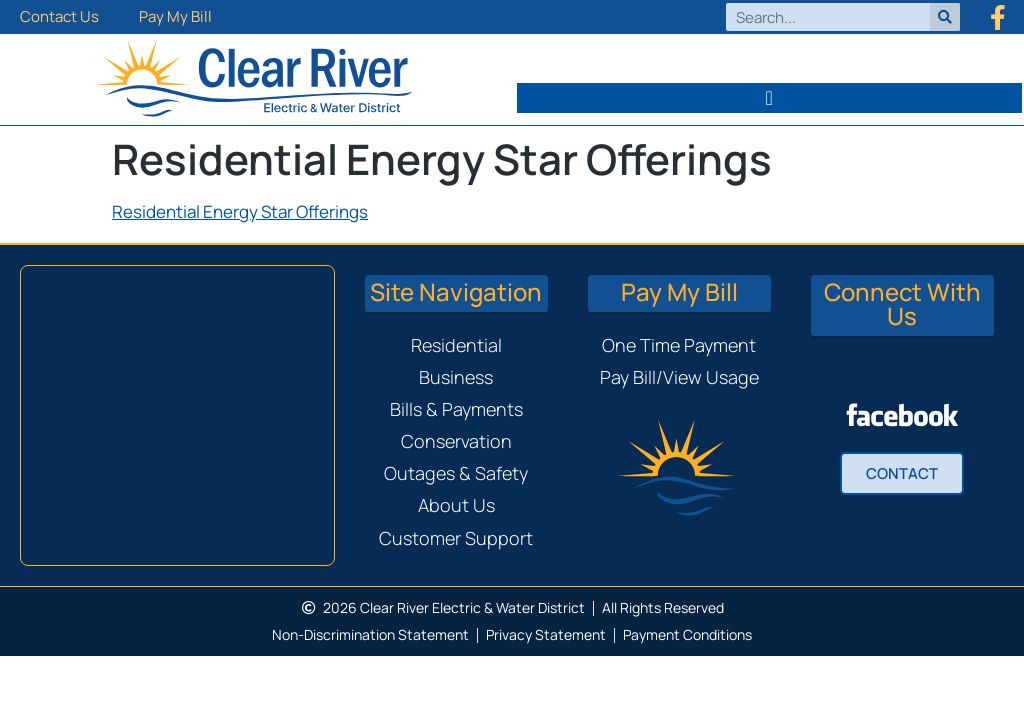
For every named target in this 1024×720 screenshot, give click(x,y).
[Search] (945, 17)
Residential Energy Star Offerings (240, 211)
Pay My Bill (175, 16)
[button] (770, 98)
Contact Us (59, 16)
